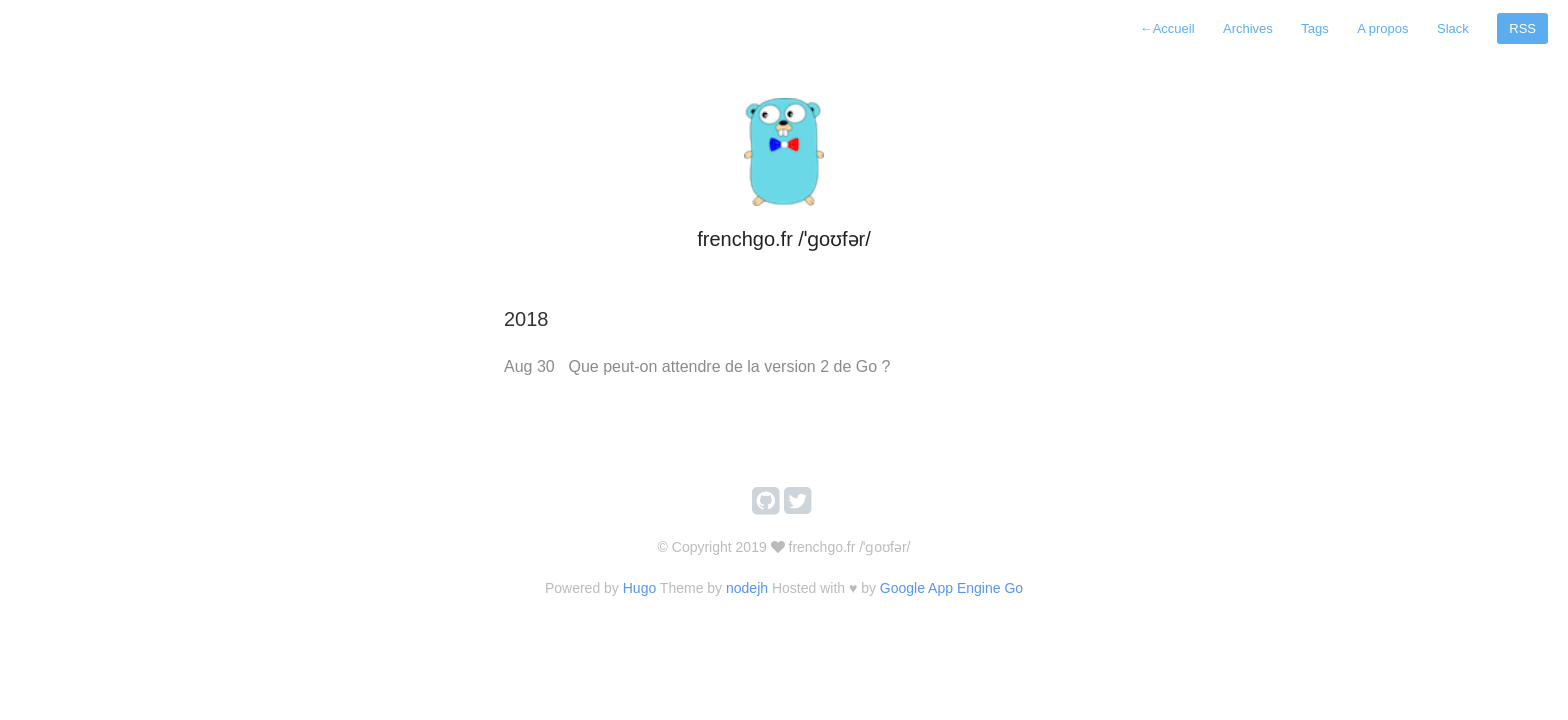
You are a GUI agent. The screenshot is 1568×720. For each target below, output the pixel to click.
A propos (1382, 28)
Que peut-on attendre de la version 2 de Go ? (729, 366)
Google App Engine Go (951, 588)
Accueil (1167, 28)
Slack (1453, 28)
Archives (1248, 28)
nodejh (747, 588)
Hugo (639, 588)
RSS (1522, 28)
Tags (1314, 28)
